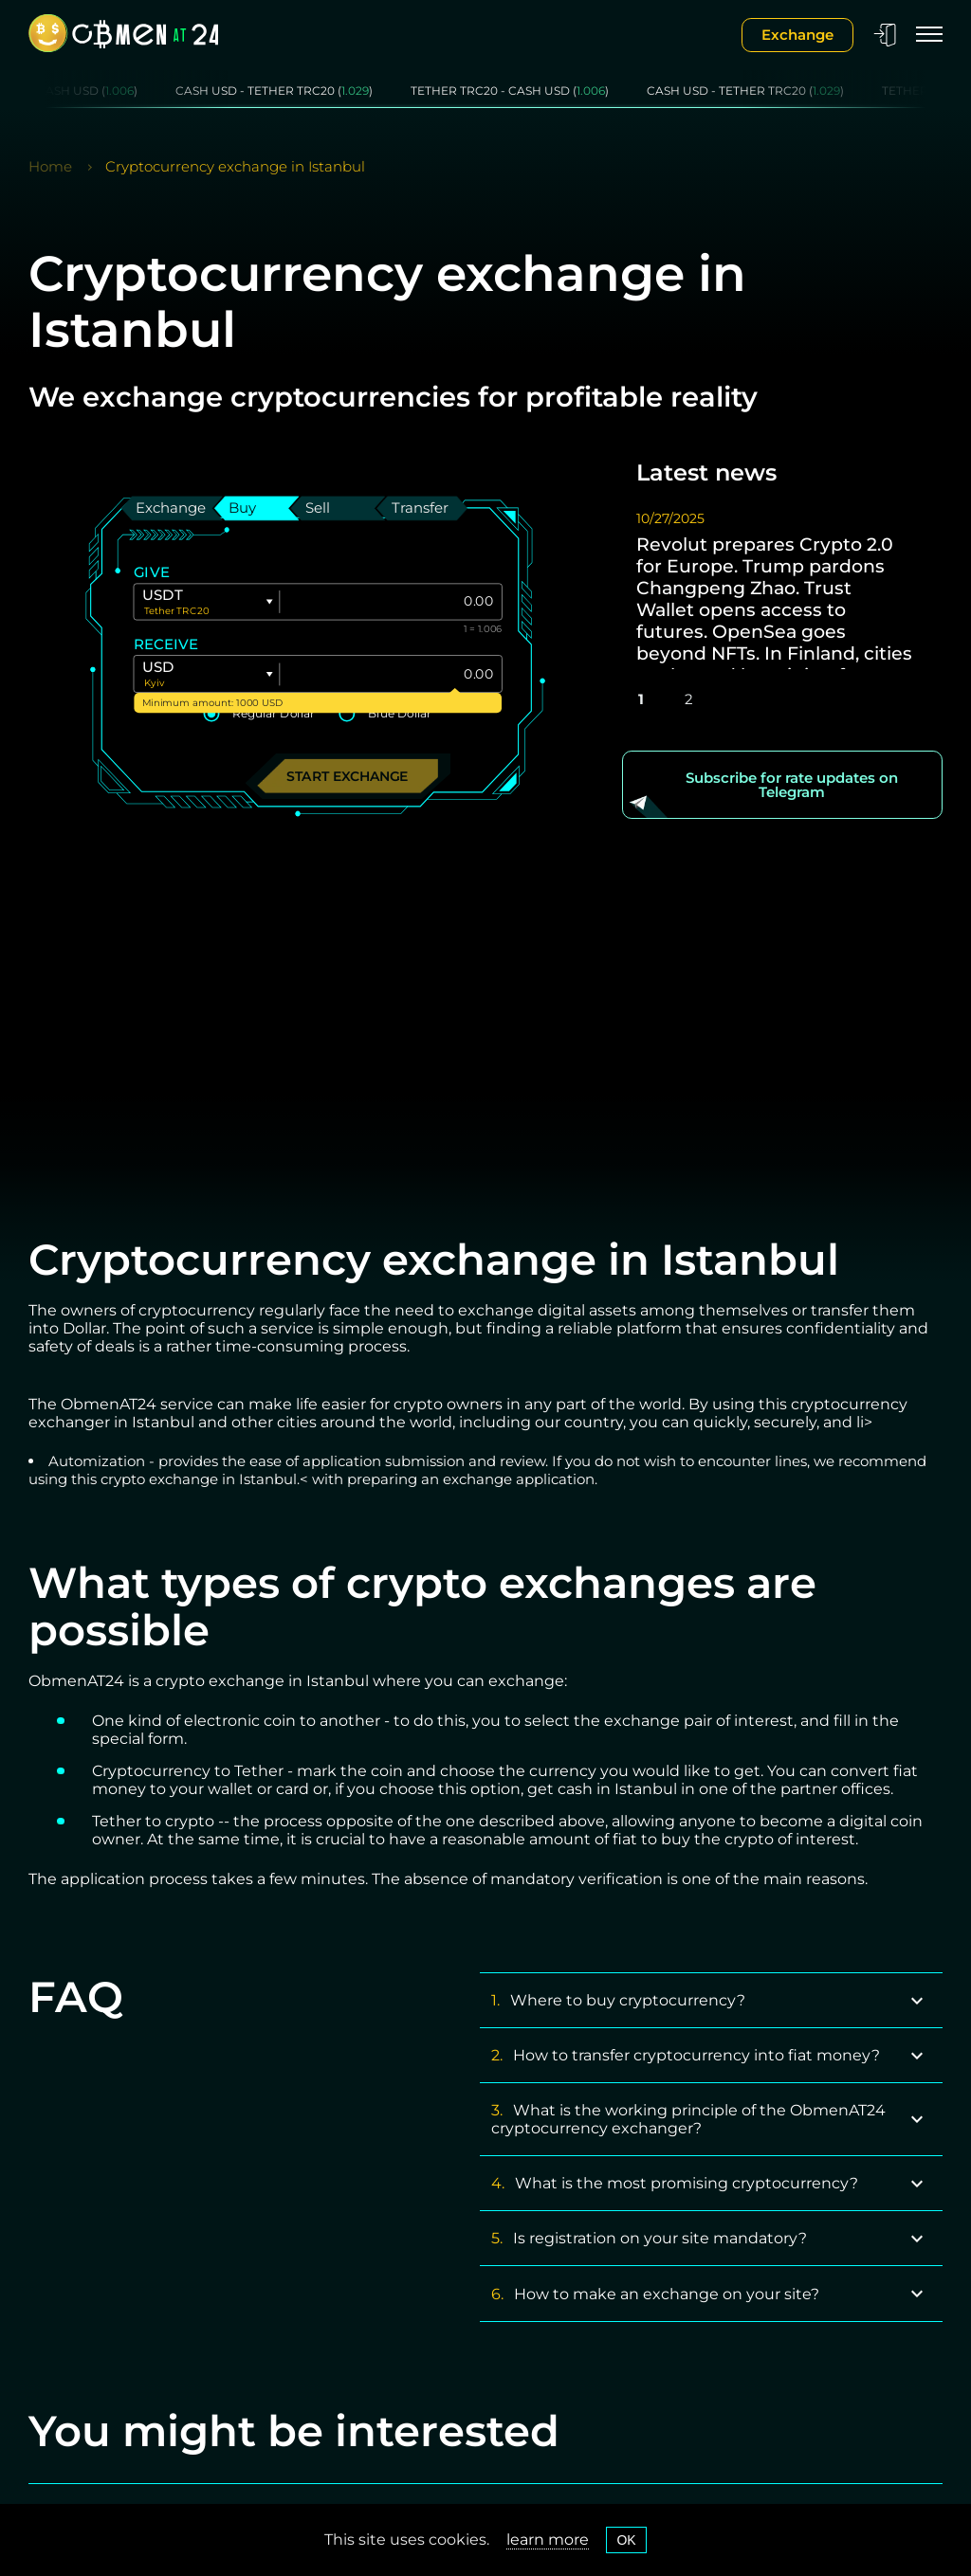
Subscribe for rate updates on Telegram (792, 785)
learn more (547, 2540)
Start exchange (347, 776)
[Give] (391, 602)
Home (50, 166)
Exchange (797, 35)
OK (625, 2540)
